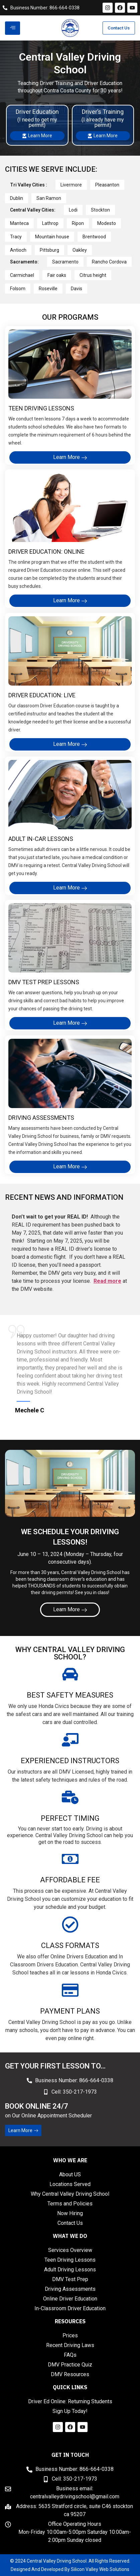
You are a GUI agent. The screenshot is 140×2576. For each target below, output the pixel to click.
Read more (107, 1281)
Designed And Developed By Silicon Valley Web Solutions (70, 2569)
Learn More (37, 135)
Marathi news (65, 2440)
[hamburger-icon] (12, 28)
